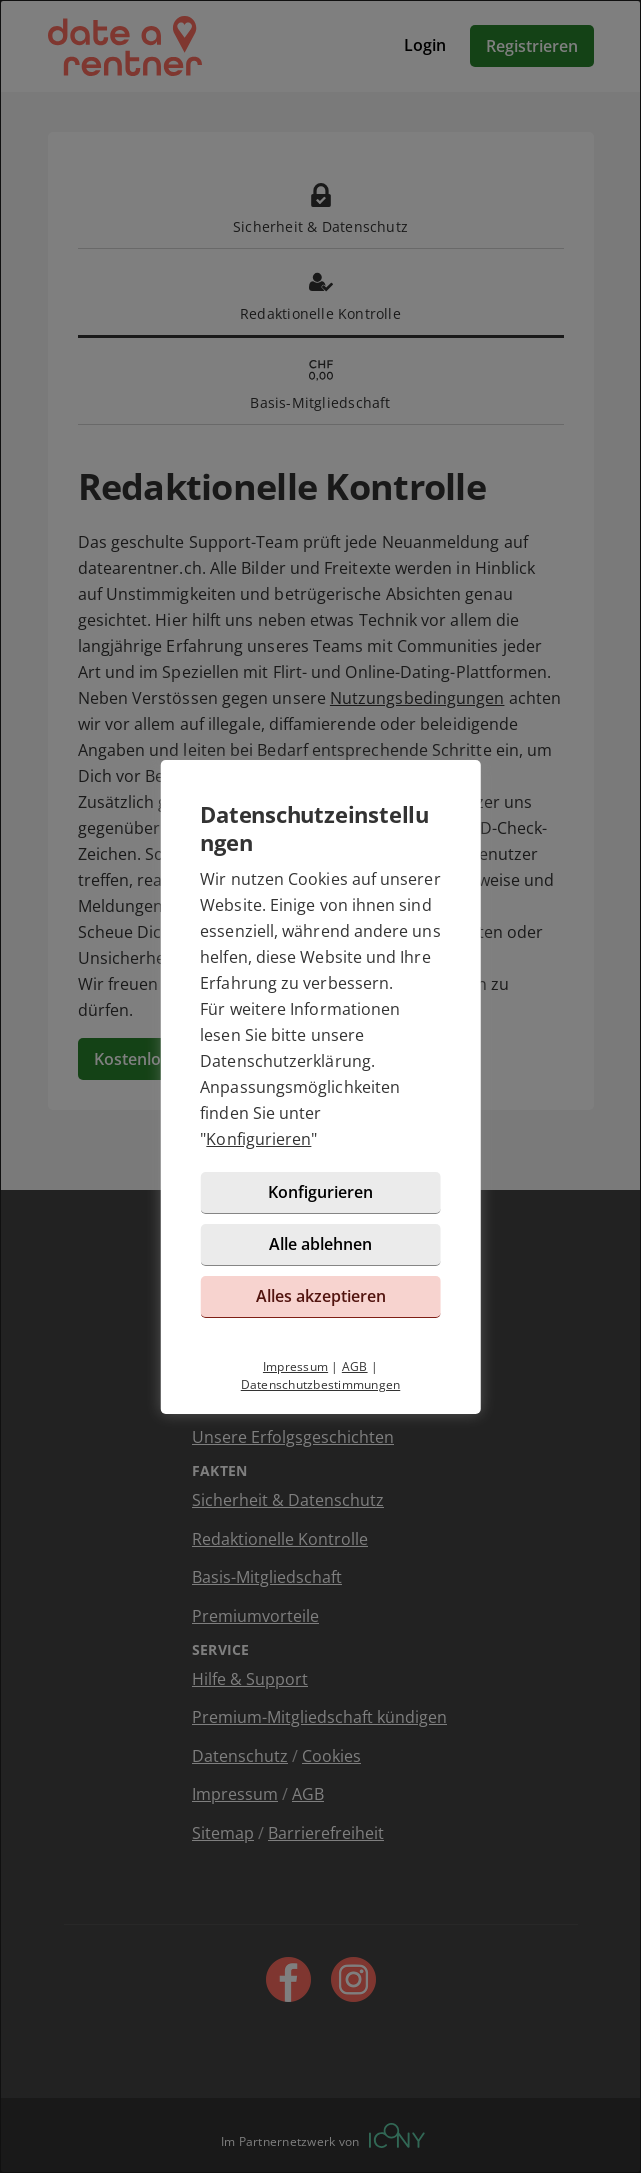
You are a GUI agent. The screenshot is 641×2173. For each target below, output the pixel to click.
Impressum (295, 1366)
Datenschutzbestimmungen (321, 1384)
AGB (355, 1366)
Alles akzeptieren (321, 1296)
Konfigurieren (258, 1139)
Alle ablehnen (320, 1244)
